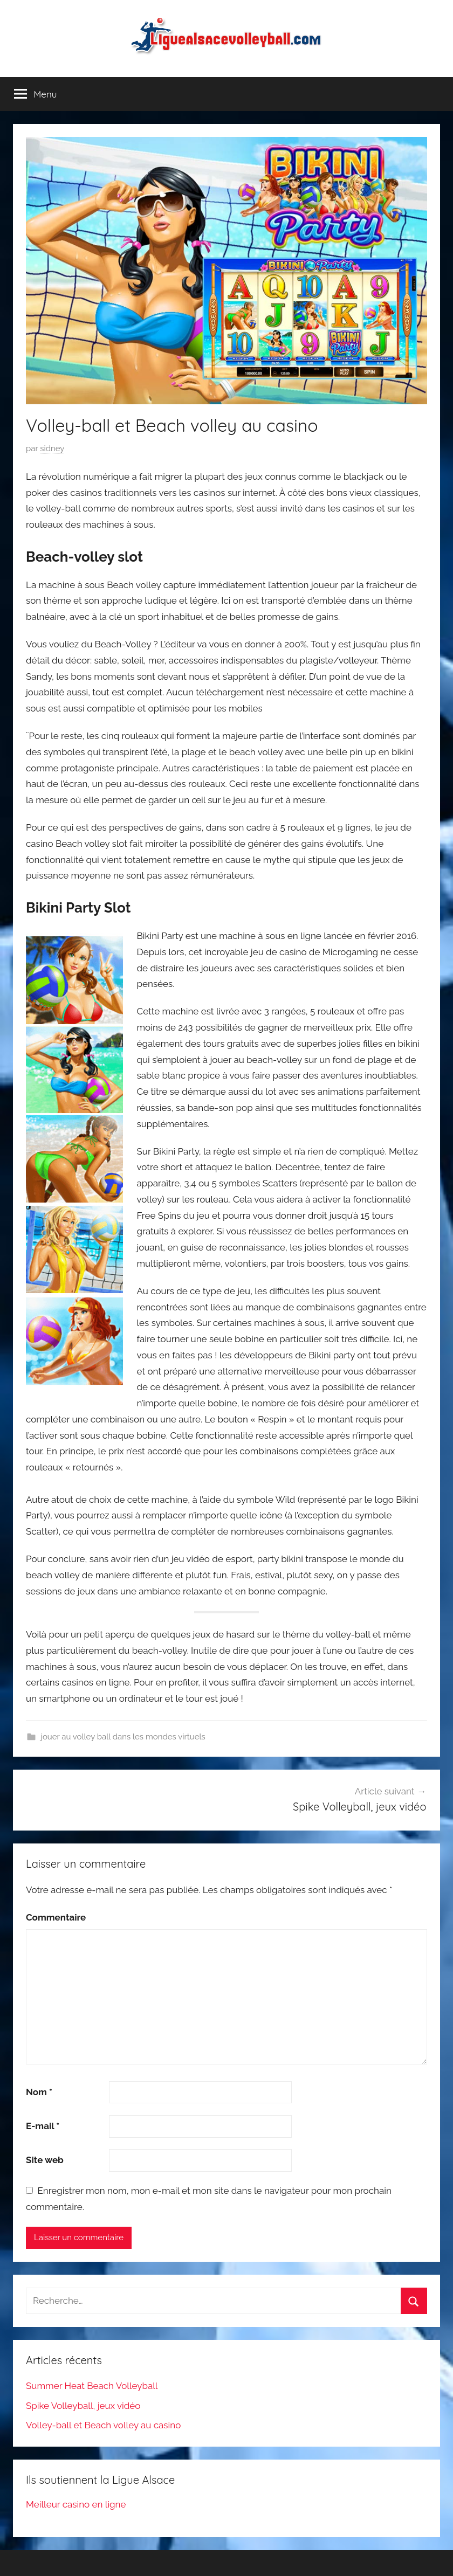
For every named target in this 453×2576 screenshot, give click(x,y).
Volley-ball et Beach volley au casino (103, 2425)
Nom (39, 2092)
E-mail (42, 2126)
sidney (52, 448)
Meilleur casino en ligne (76, 2504)
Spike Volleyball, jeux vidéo (83, 2405)
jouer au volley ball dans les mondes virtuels (123, 1737)
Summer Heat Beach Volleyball (91, 2385)
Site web (45, 2159)
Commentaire (56, 1917)
